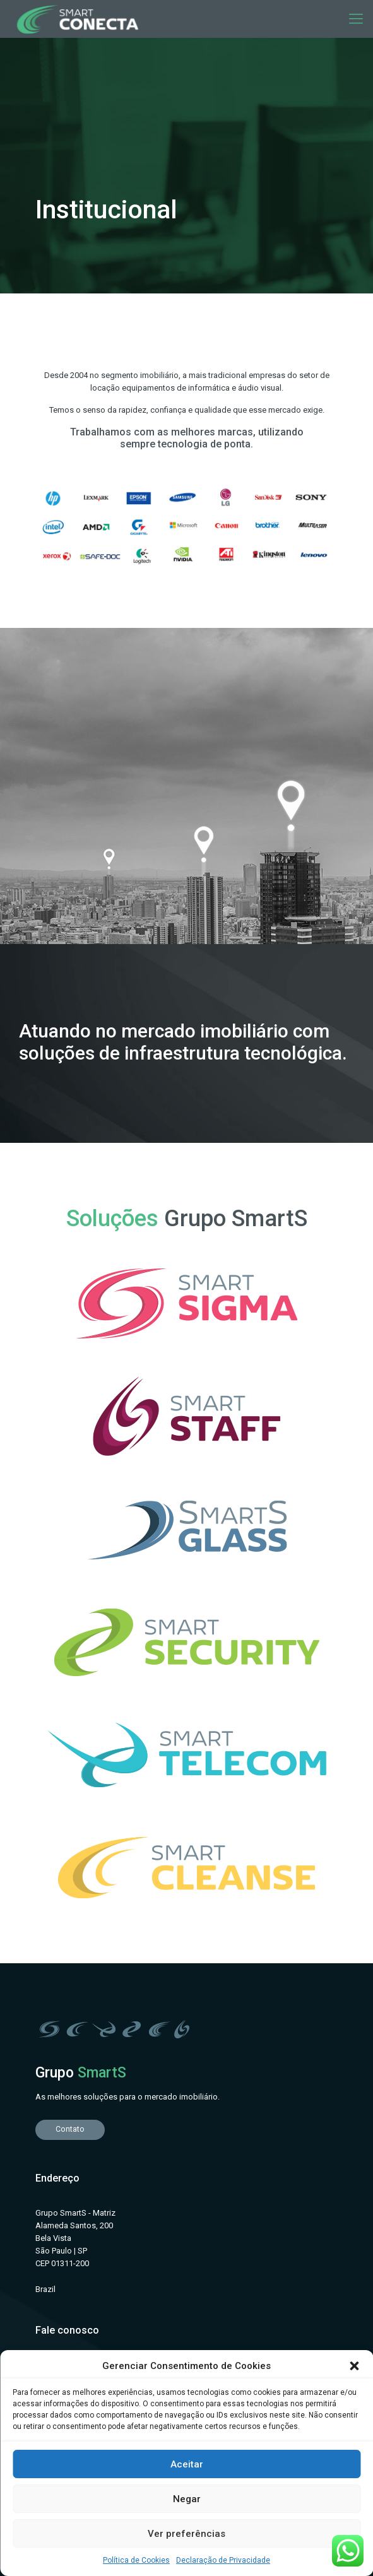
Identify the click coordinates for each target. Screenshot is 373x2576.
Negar (187, 2499)
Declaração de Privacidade (223, 2560)
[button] (354, 2366)
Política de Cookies (136, 2560)
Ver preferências (186, 2533)
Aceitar (186, 2464)
